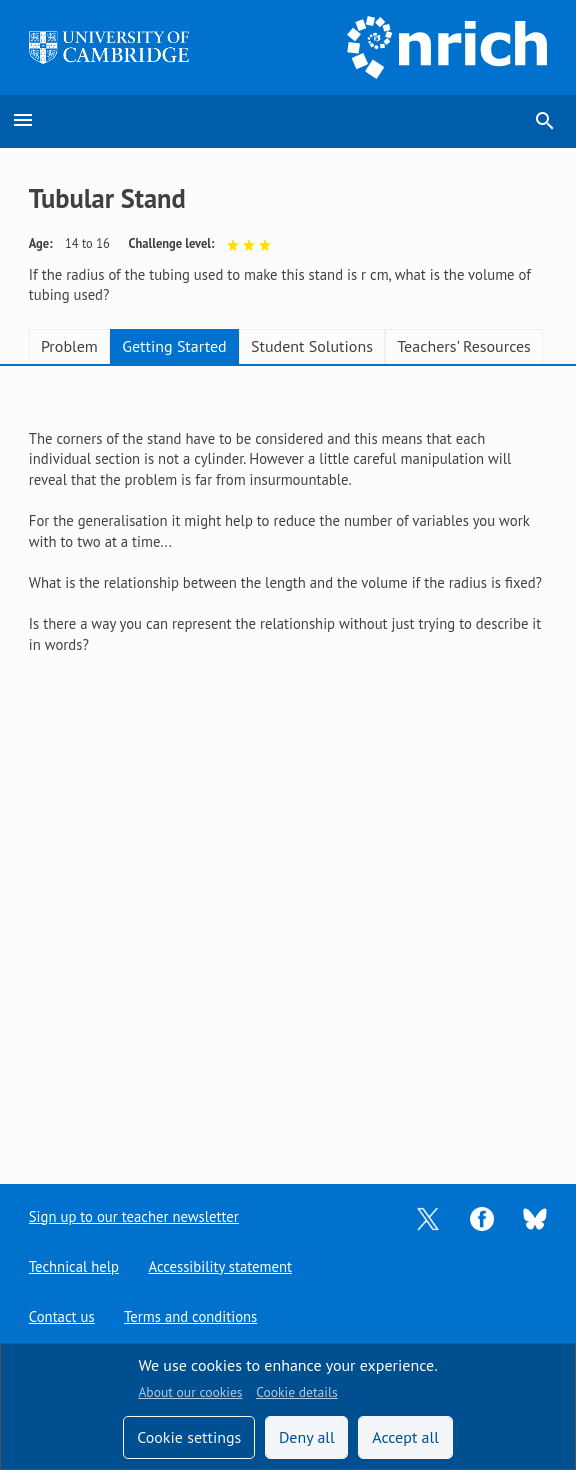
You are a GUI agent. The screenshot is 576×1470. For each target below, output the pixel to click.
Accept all (405, 1437)
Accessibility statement (219, 1266)
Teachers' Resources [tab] (464, 346)
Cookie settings (189, 1437)
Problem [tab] (69, 346)
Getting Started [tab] (174, 346)
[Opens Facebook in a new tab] (482, 1216)
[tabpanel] (288, 532)
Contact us (62, 1316)
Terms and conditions (190, 1316)
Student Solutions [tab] (312, 346)
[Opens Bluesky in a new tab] (535, 1217)
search (545, 121)
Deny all (307, 1437)
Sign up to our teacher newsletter (134, 1216)
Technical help (74, 1266)
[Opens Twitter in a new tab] (428, 1216)
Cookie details (296, 1392)
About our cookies (190, 1392)
